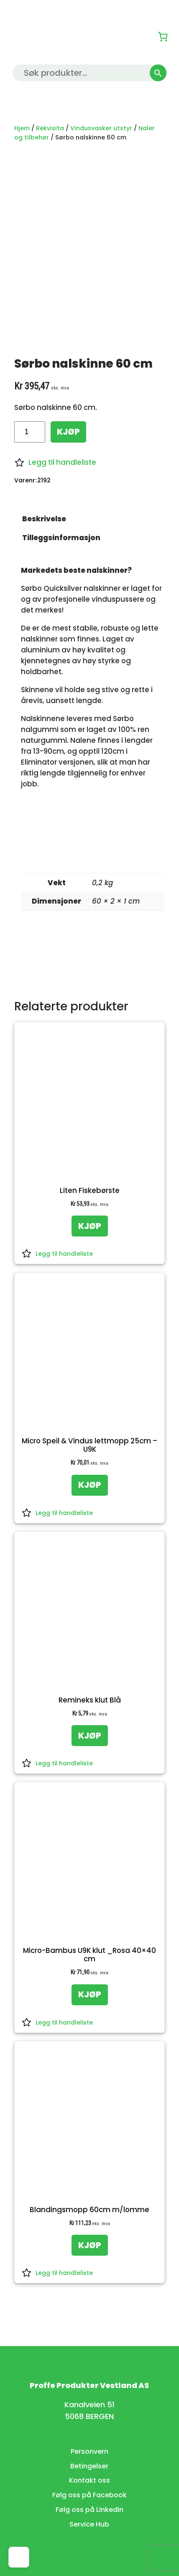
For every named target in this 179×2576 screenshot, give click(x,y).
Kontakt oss (89, 2480)
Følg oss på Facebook (89, 2495)
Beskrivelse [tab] (44, 519)
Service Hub (89, 2524)
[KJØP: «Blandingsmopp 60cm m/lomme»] (90, 2245)
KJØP (68, 432)
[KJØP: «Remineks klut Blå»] (90, 1735)
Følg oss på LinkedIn (89, 2509)
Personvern (89, 2451)
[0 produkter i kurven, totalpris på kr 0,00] (163, 36)
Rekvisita (50, 128)
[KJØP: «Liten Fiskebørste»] (90, 1226)
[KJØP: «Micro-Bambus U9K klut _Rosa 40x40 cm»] (90, 1994)
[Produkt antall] (29, 432)
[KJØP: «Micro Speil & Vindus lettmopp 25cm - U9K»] (90, 1485)
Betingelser (89, 2466)
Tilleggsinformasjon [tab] (61, 538)
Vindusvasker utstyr (101, 128)
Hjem (22, 128)
